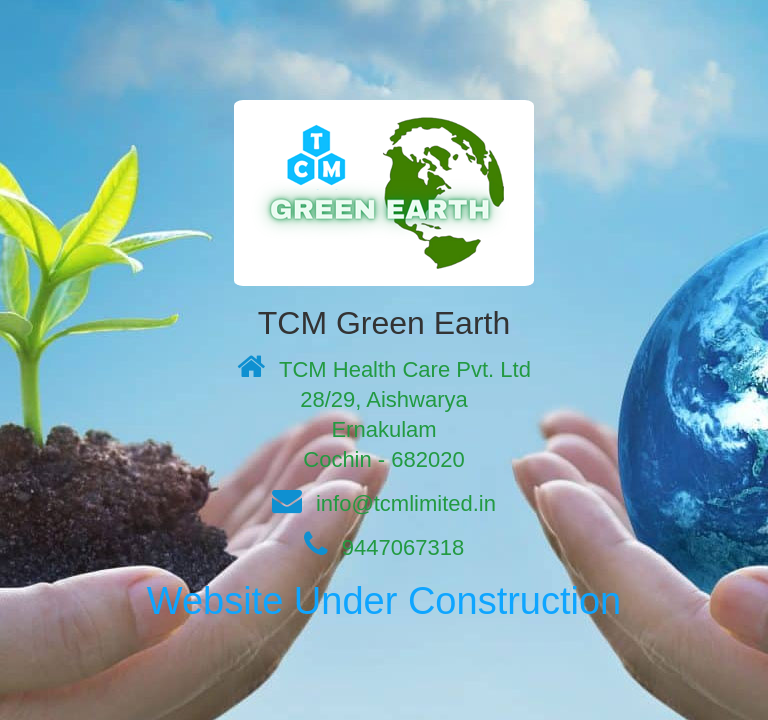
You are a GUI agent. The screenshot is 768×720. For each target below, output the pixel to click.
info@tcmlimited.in (406, 503)
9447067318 (403, 547)
